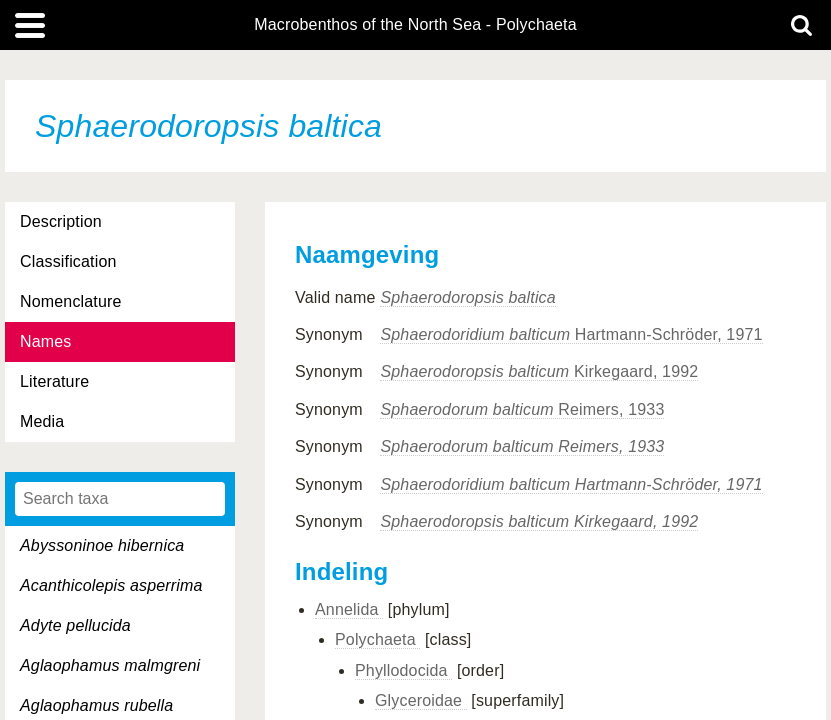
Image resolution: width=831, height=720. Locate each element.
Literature (54, 381)
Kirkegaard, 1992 (539, 371)
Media (42, 421)
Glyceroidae (421, 700)
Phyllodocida (403, 670)
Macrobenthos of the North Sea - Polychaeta (415, 25)
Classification (68, 261)
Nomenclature (71, 301)
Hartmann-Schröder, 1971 (571, 334)
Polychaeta (377, 639)
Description (61, 221)
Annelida (349, 609)
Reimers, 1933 (522, 409)
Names (45, 341)
